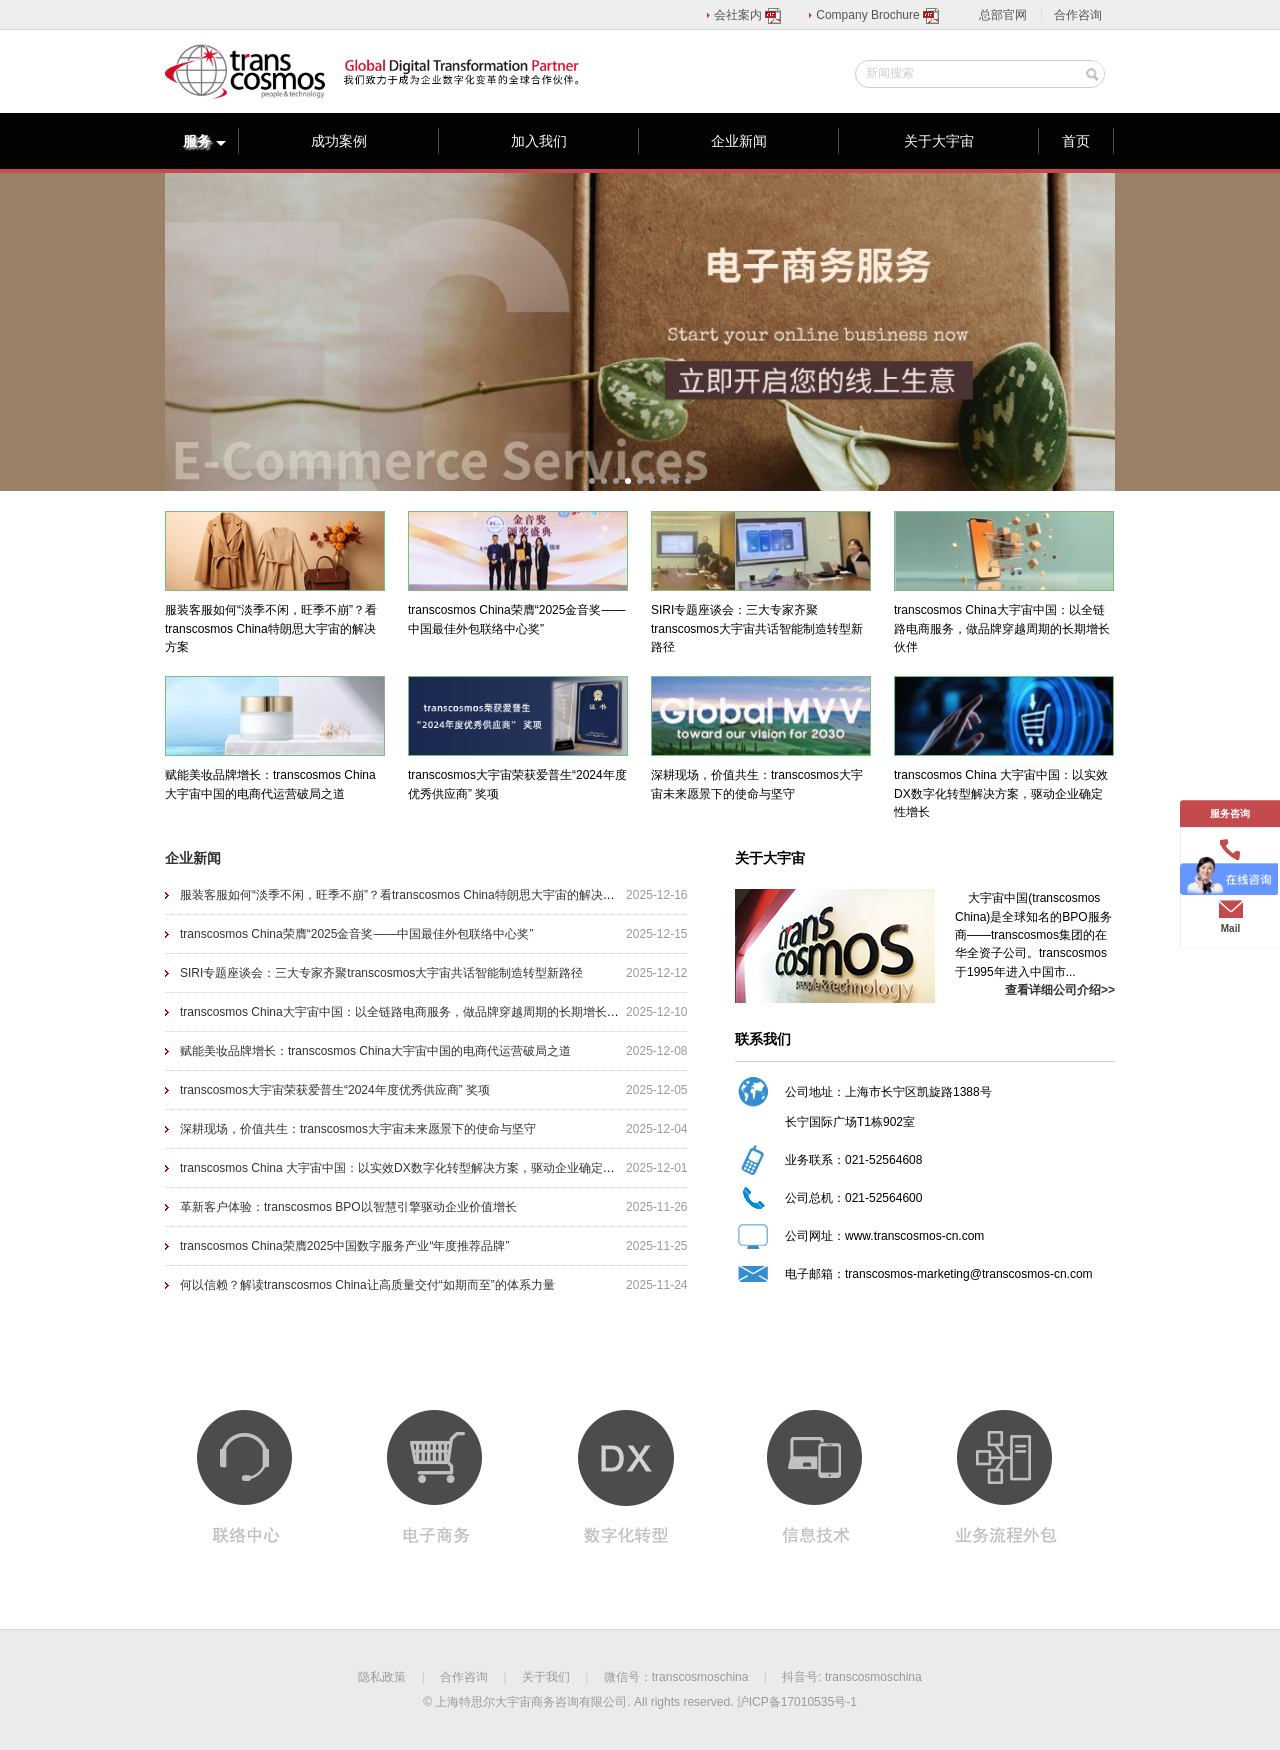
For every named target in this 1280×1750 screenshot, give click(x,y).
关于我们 (546, 1677)
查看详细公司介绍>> (1060, 990)
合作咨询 (1078, 15)
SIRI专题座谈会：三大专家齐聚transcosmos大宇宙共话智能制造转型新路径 (381, 973)
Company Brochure (878, 15)
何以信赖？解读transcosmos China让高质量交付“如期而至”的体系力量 (367, 1285)
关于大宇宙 (939, 141)
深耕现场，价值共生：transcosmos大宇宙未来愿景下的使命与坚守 (358, 1129)
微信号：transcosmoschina (676, 1677)
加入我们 (539, 141)
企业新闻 (739, 141)
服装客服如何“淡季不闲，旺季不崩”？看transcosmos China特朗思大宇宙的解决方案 (403, 895)
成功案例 (339, 141)
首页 (1076, 141)
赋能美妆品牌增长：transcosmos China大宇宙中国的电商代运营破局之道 (375, 1051)
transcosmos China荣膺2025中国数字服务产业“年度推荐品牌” (344, 1246)
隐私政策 (382, 1677)
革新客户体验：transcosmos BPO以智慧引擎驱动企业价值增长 (348, 1207)
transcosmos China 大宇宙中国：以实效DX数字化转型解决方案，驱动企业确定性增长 (409, 1168)
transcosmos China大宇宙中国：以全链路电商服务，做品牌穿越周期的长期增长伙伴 (405, 1012)
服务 (205, 141)
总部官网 (1003, 15)
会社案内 (748, 15)
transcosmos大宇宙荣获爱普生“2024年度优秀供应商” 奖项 (335, 1090)
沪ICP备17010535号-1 (797, 1702)
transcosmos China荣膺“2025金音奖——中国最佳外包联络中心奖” (356, 934)
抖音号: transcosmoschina (851, 1677)
